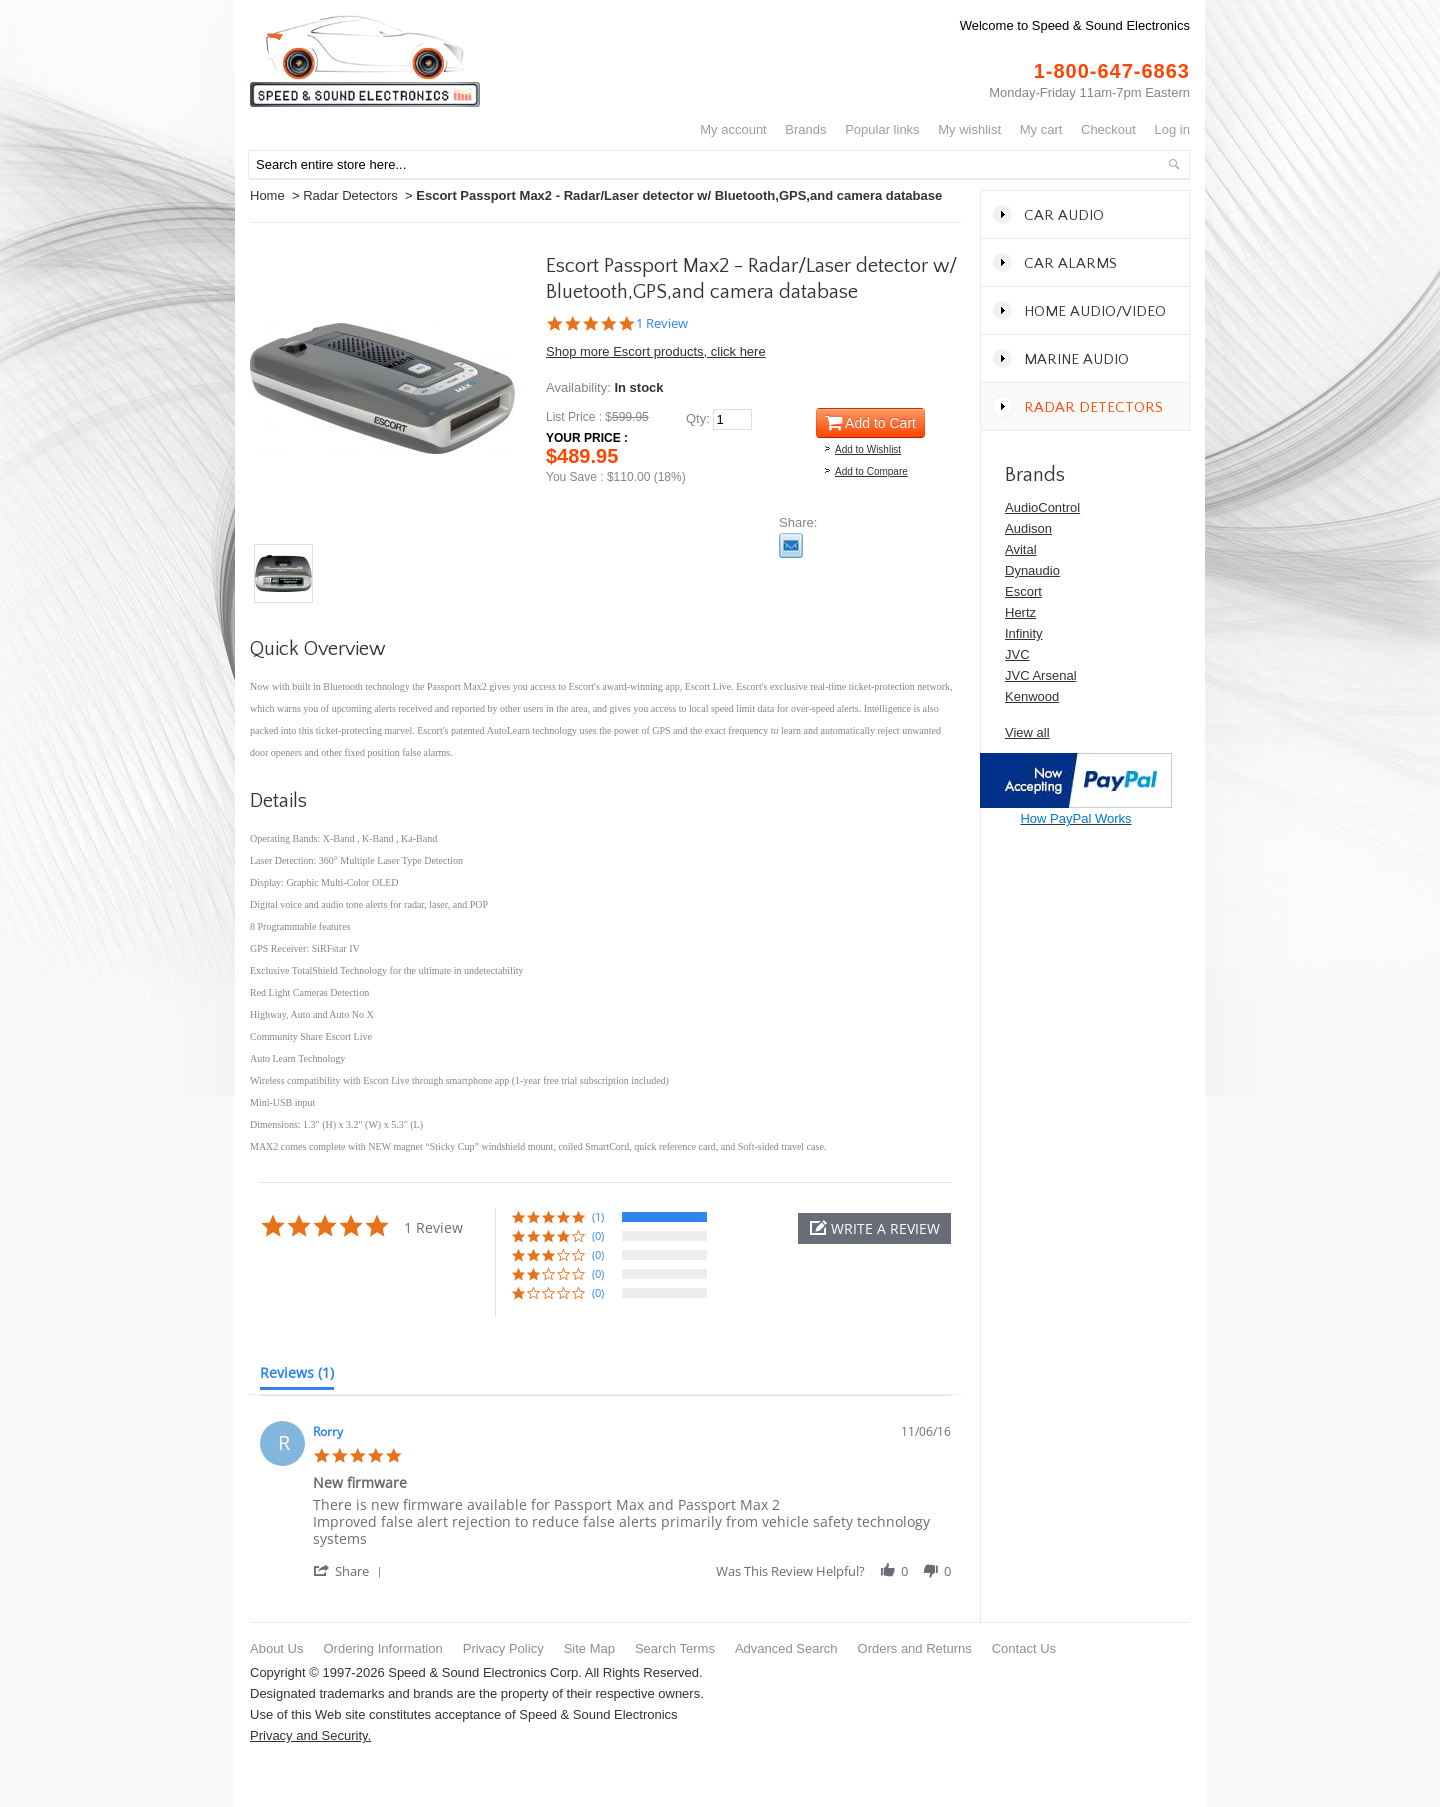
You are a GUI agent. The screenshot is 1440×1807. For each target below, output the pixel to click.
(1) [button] (598, 1216)
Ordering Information (382, 1648)
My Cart (1041, 129)
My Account (733, 129)
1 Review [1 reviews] (662, 323)
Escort (1023, 591)
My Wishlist (969, 129)
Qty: (698, 418)
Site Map (589, 1648)
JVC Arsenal (1041, 675)
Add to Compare (871, 471)
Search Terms (675, 1648)
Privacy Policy (503, 1648)
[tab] (297, 1377)
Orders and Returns (915, 1648)
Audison (1028, 528)
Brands (805, 129)
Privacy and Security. (310, 1735)
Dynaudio (1032, 570)
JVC (1017, 654)
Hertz (1020, 612)
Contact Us (1024, 1648)
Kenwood (1032, 696)
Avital (1021, 549)
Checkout (1108, 129)
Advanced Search (786, 1648)
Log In (1172, 129)
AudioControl (1042, 507)
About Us (276, 1648)
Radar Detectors (350, 195)
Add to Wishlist (868, 449)
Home (267, 195)
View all (1027, 732)
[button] (874, 1228)
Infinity (1024, 633)
